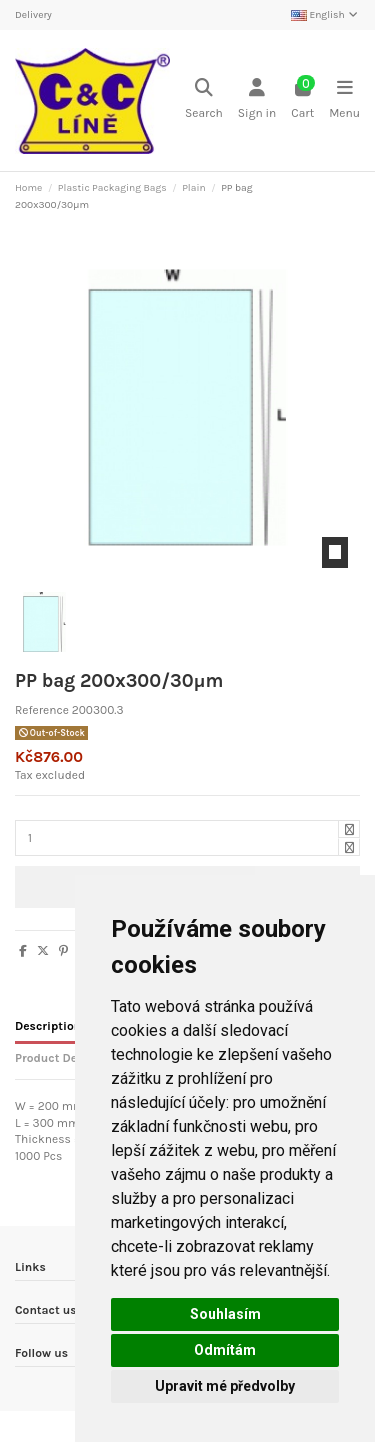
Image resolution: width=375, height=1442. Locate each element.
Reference (42, 710)
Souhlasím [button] (225, 1314)
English (325, 15)
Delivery (33, 15)
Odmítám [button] (225, 1350)
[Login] (257, 100)
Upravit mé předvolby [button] (225, 1386)
